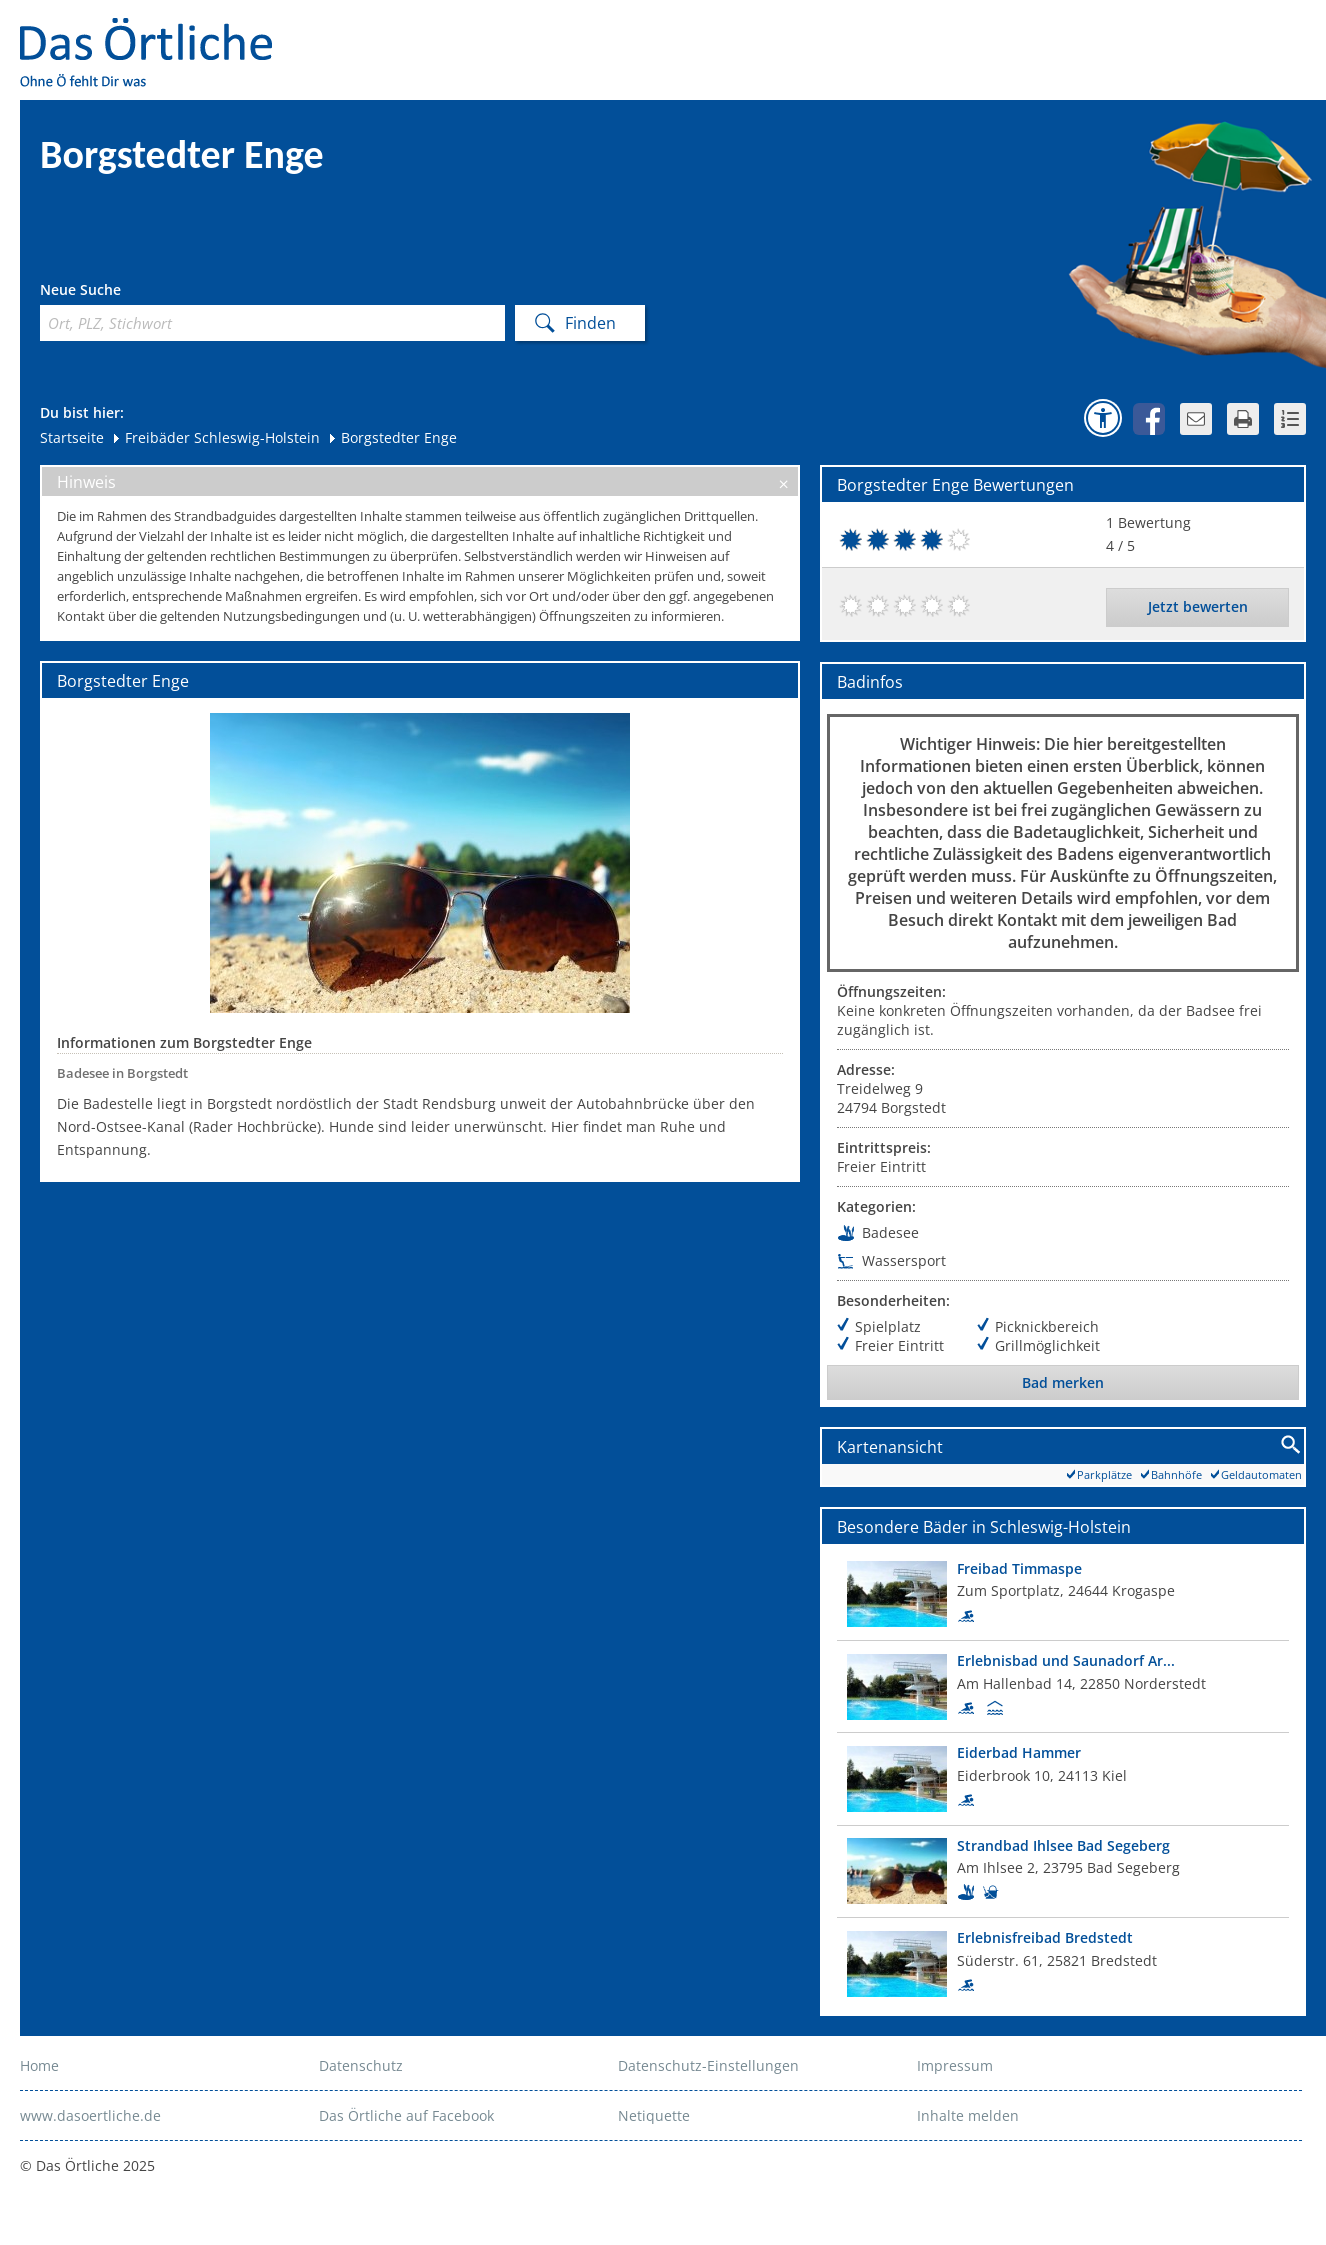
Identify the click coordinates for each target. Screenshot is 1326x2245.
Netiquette (654, 2115)
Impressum (955, 2065)
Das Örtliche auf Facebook (406, 2115)
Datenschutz (361, 2065)
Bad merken (1063, 1382)
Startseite (72, 437)
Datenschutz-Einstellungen (708, 2065)
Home (39, 2065)
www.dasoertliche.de (90, 2115)
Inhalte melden (968, 2115)
